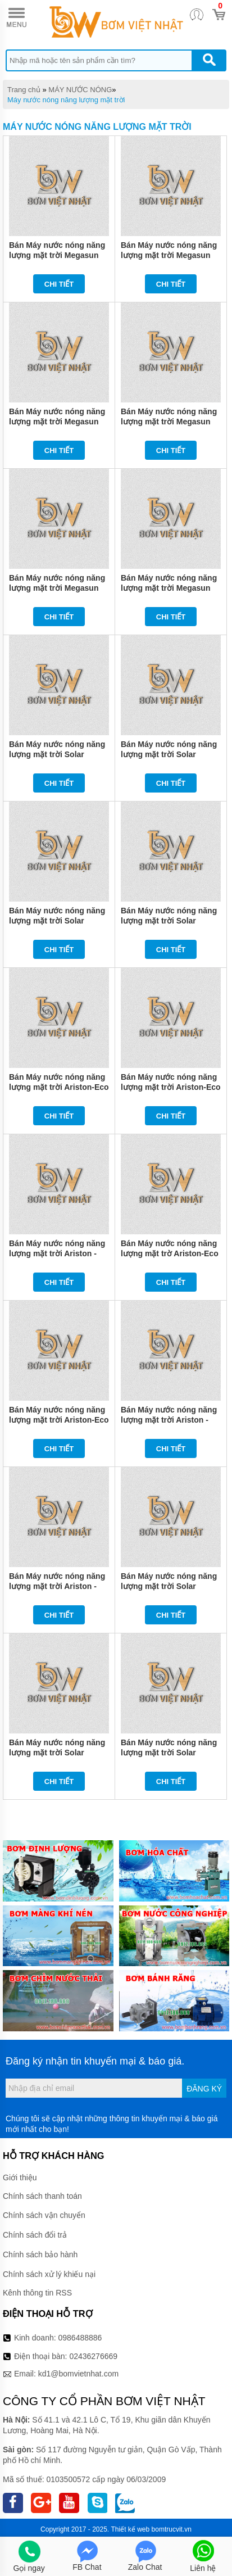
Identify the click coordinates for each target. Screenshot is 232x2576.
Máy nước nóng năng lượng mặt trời (66, 100)
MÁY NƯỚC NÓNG (80, 89)
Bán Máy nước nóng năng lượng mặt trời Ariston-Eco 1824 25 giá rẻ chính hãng (171, 1087)
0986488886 (80, 2337)
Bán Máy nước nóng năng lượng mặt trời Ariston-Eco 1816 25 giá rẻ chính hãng (59, 1419)
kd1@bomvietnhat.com (78, 2373)
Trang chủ (23, 89)
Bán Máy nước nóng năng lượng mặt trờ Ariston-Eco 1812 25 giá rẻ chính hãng (170, 1253)
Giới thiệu (20, 2177)
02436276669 (93, 2356)
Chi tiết (59, 284)
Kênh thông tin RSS (37, 2292)
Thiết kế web (130, 2529)
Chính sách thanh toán (42, 2196)
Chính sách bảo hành (40, 2254)
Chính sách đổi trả (35, 2234)
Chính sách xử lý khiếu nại (49, 2274)
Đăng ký (204, 2088)
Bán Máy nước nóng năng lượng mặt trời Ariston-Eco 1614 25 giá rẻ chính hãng (59, 1087)
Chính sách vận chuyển (44, 2215)
